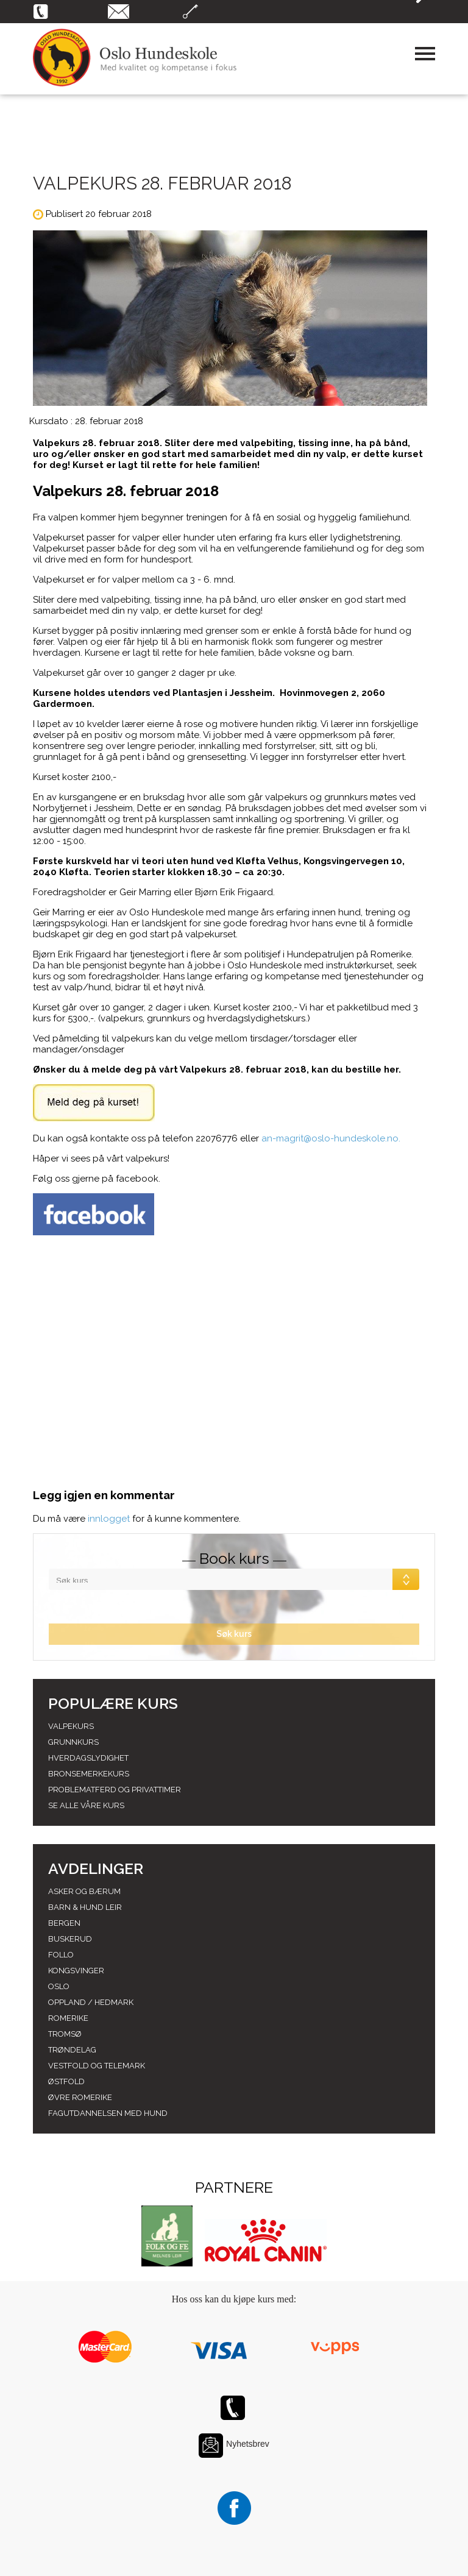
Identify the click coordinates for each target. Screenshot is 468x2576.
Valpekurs (71, 1726)
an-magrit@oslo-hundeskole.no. (330, 1138)
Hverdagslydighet (88, 1757)
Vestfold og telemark (96, 2065)
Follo (61, 1954)
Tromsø (65, 2033)
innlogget (109, 1518)
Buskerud (70, 1938)
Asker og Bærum (84, 1891)
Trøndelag (72, 2049)
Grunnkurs (73, 1742)
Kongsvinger (76, 1970)
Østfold (66, 2081)
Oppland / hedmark (90, 2002)
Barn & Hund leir (85, 1907)
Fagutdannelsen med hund (108, 2113)
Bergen (64, 1923)
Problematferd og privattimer (114, 1789)
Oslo (58, 1986)
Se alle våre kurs (86, 1805)
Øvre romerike (80, 2097)
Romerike (68, 2018)
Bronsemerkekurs (88, 1773)
